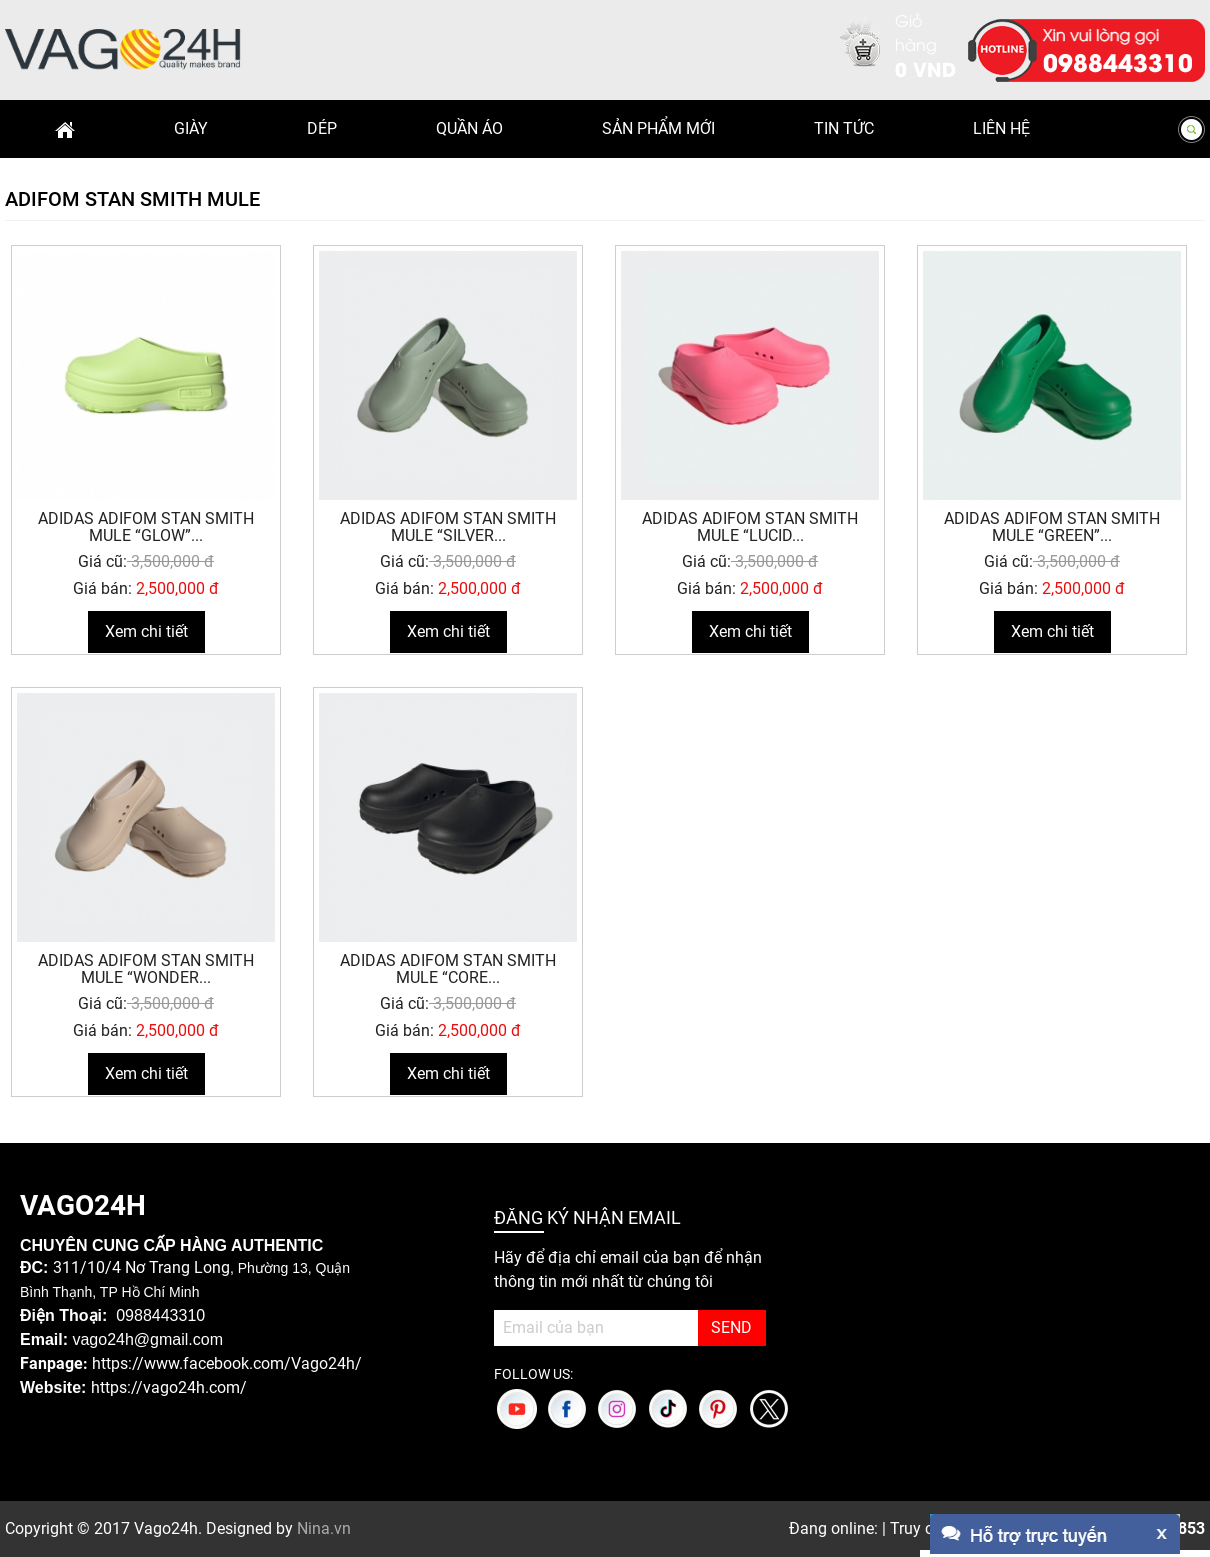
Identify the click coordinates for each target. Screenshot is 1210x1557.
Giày (191, 128)
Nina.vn (324, 1528)
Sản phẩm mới (658, 128)
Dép (322, 128)
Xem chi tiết (146, 631)
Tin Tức (844, 128)
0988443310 (1118, 61)
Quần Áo (469, 128)
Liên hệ (1001, 128)
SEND (731, 1327)
